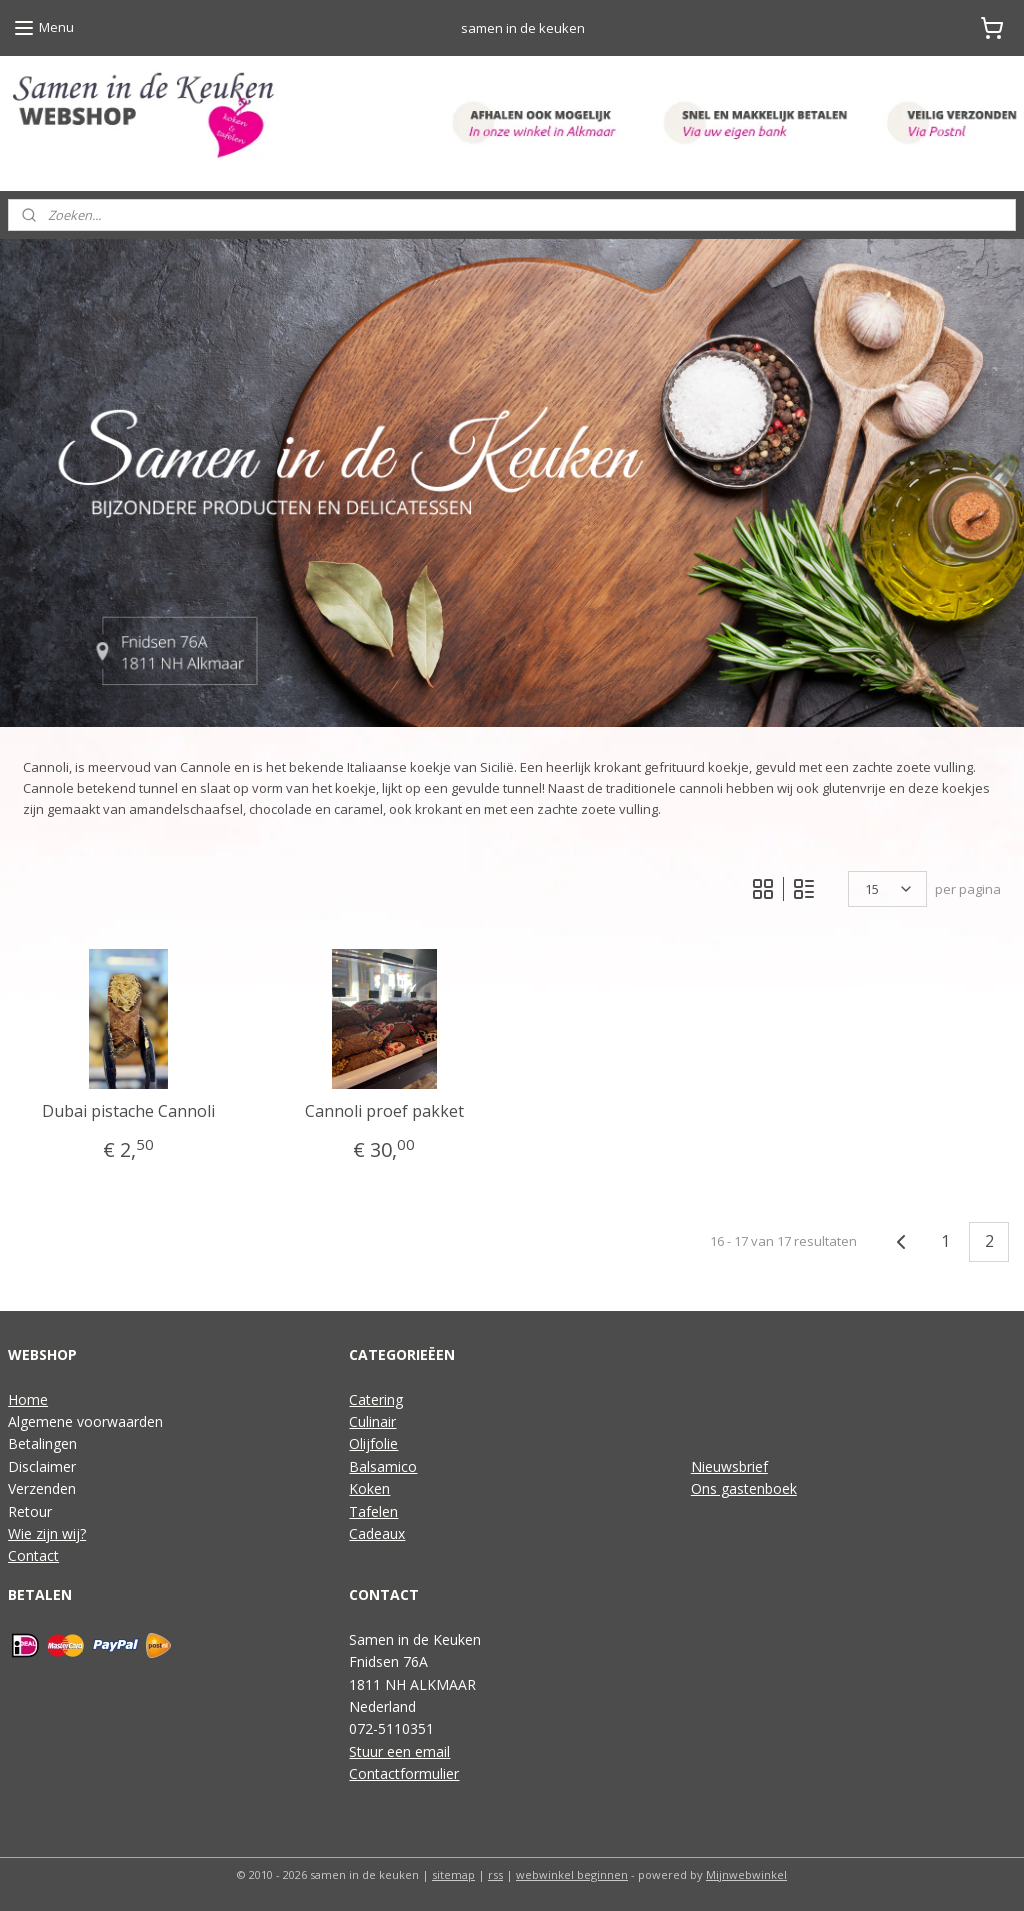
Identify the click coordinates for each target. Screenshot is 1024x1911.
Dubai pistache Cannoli (128, 1111)
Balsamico (383, 1466)
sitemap (453, 1874)
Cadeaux (377, 1533)
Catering (376, 1399)
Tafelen (373, 1511)
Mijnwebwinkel (746, 1874)
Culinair (372, 1421)
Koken (369, 1488)
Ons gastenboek (744, 1488)
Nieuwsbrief (729, 1466)
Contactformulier (404, 1773)
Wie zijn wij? (47, 1533)
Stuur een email (399, 1751)
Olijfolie (373, 1443)
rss (495, 1874)
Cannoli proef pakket (384, 1111)
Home (28, 1399)
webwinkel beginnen (572, 1874)
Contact (33, 1555)
